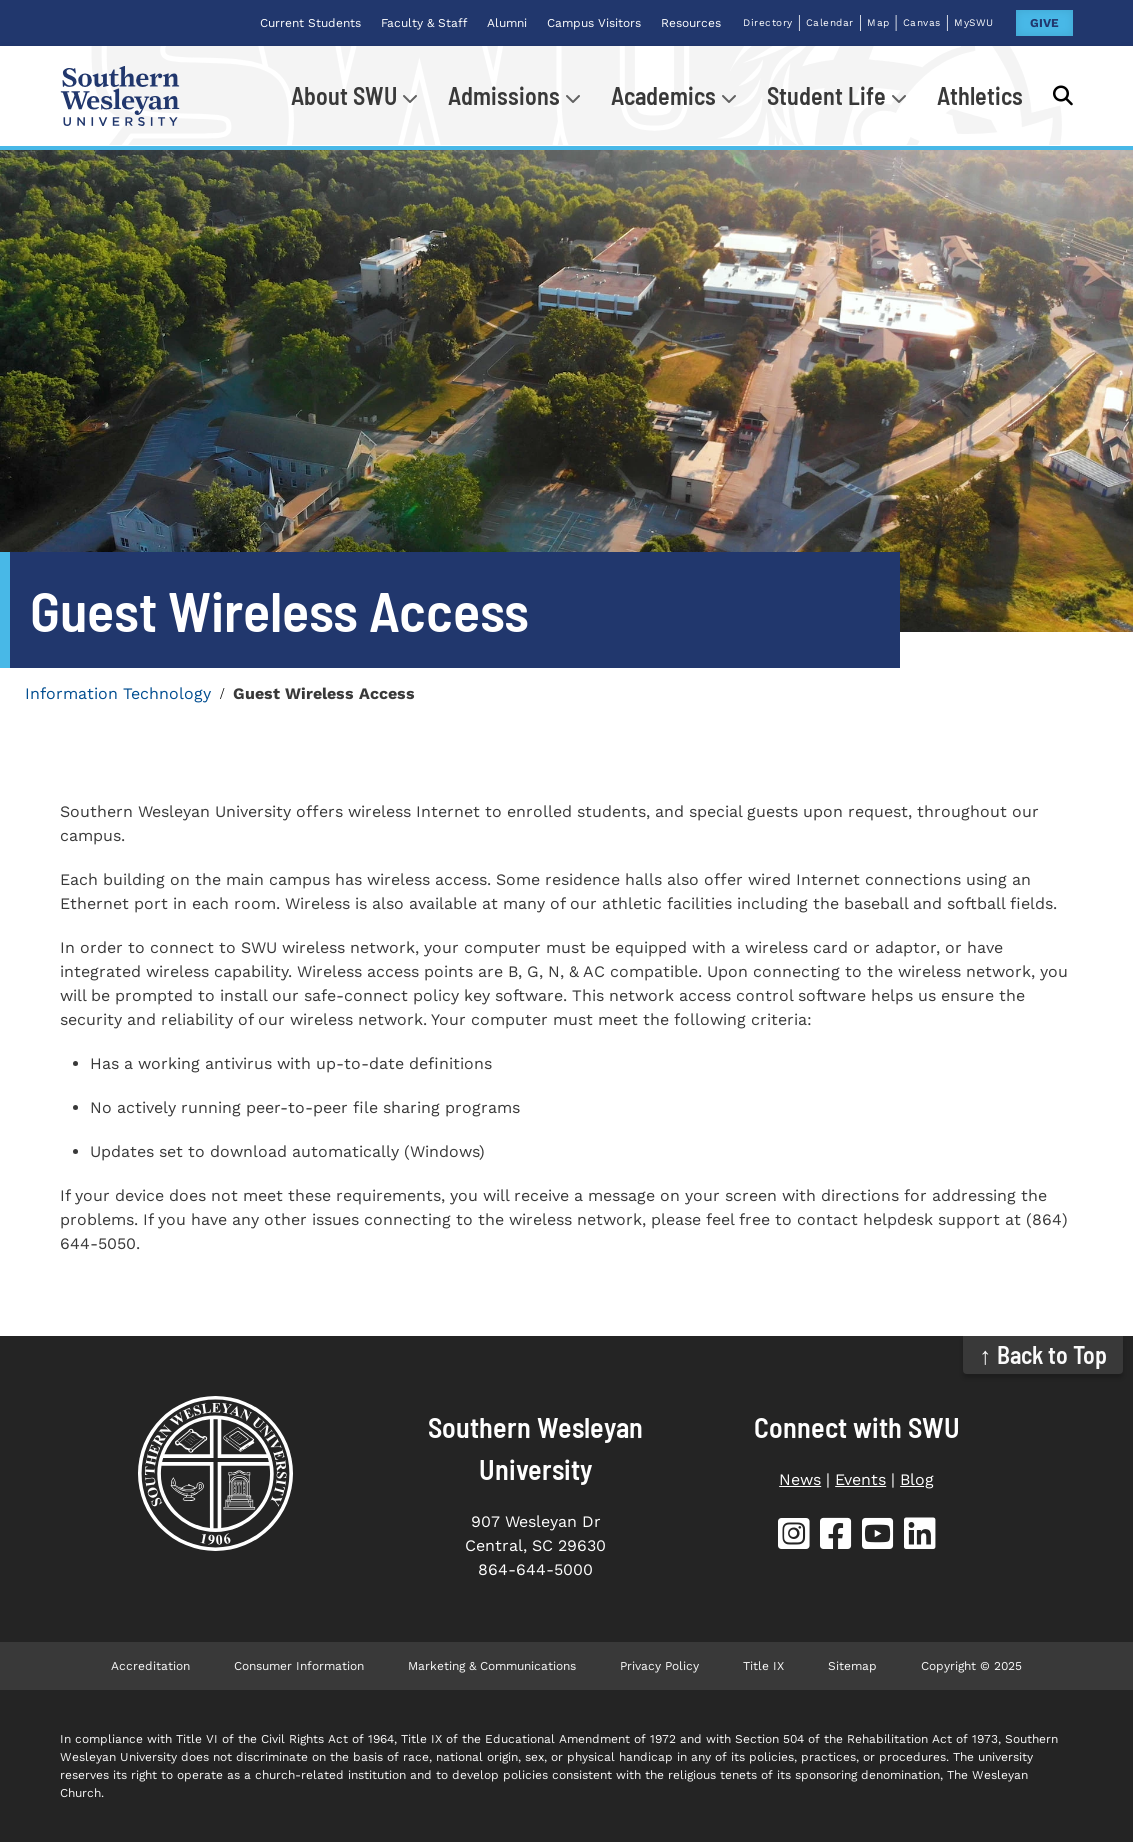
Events (860, 1479)
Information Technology (118, 693)
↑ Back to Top (1043, 1354)
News (800, 1479)
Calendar (830, 22)
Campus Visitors (594, 23)
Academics (663, 95)
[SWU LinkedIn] (920, 1537)
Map (878, 22)
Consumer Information (299, 1666)
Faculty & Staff (424, 23)
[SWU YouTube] (878, 1537)
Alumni (507, 23)
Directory (768, 22)
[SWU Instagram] (794, 1537)
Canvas (922, 22)
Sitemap (852, 1666)
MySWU (974, 22)
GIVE (1044, 23)
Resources (691, 23)
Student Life (826, 95)
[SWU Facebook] (836, 1537)
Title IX (763, 1666)
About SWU (344, 95)
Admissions (504, 95)
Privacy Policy (659, 1666)
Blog (917, 1479)
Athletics (980, 95)
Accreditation (150, 1666)
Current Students (310, 23)
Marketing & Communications (492, 1666)
